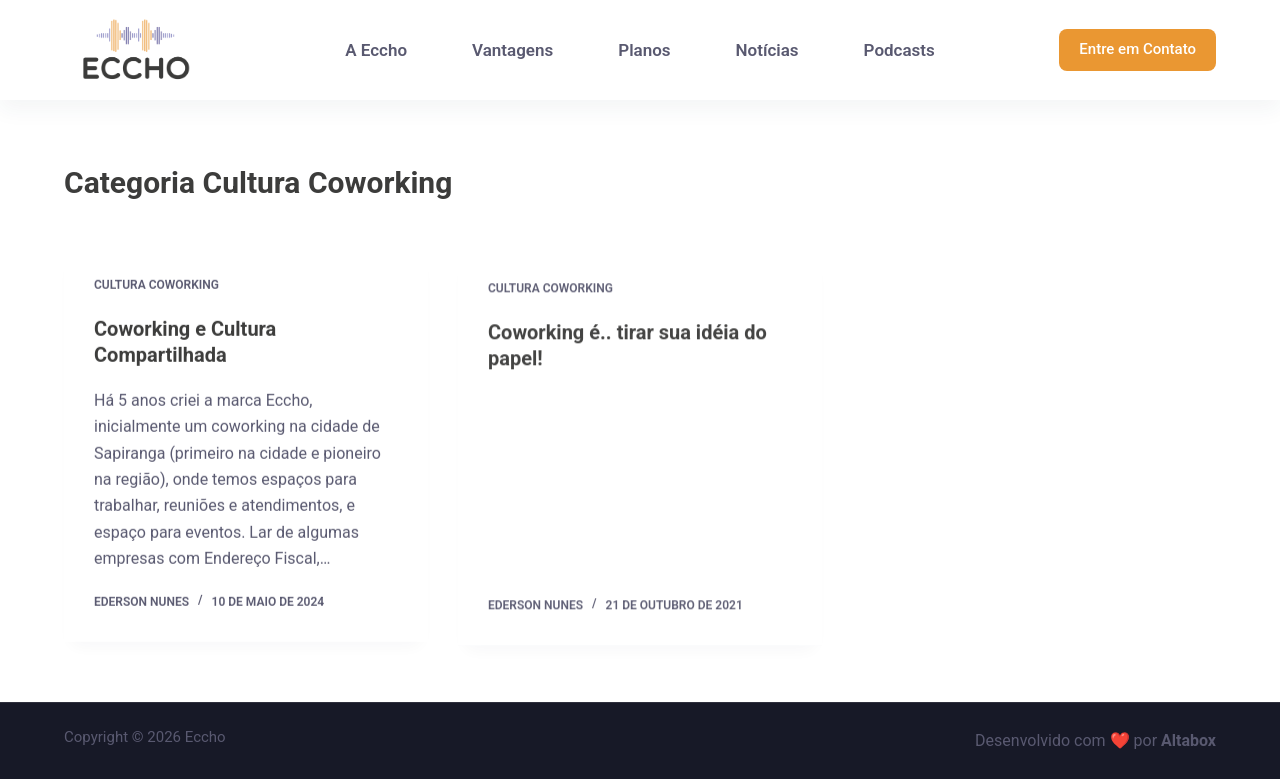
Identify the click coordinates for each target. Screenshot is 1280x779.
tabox (1196, 740)
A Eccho (376, 50)
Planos (644, 50)
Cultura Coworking (156, 285)
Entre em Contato (1137, 49)
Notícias (767, 50)
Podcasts (899, 50)
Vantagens (512, 50)
